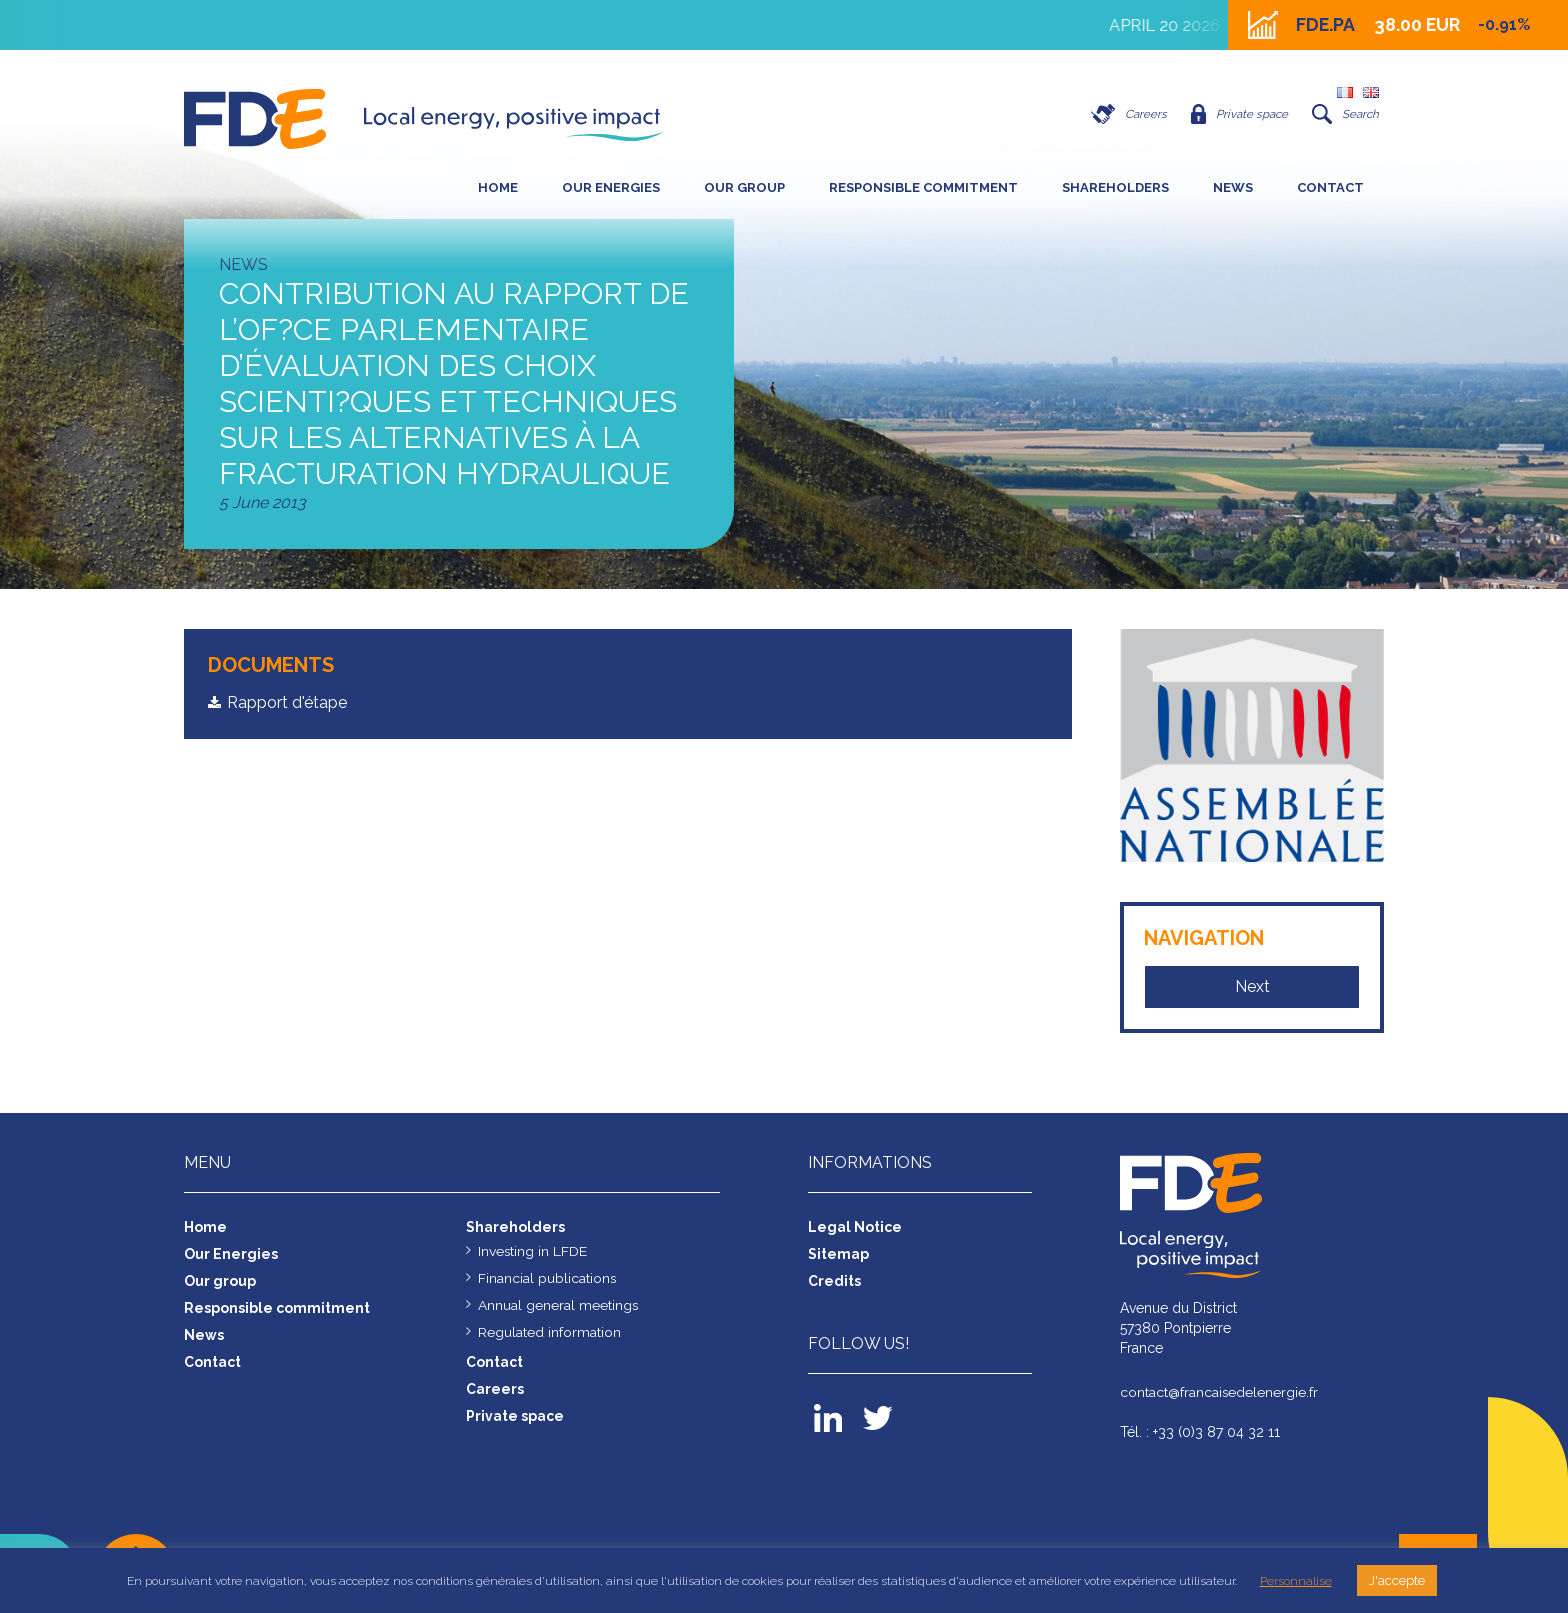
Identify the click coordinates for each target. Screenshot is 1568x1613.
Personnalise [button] (1296, 1581)
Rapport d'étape (287, 702)
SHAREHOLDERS (1115, 187)
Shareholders (515, 1227)
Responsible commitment (923, 187)
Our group (744, 187)
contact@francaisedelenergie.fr (1220, 1393)
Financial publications (547, 1278)
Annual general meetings (558, 1305)
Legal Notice (855, 1227)
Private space (1236, 114)
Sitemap (838, 1254)
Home (498, 187)
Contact (1330, 187)
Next (1252, 986)
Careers (1123, 114)
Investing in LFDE (533, 1251)
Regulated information (549, 1332)
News (1233, 187)
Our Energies (611, 187)
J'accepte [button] (1397, 1580)
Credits (834, 1281)
